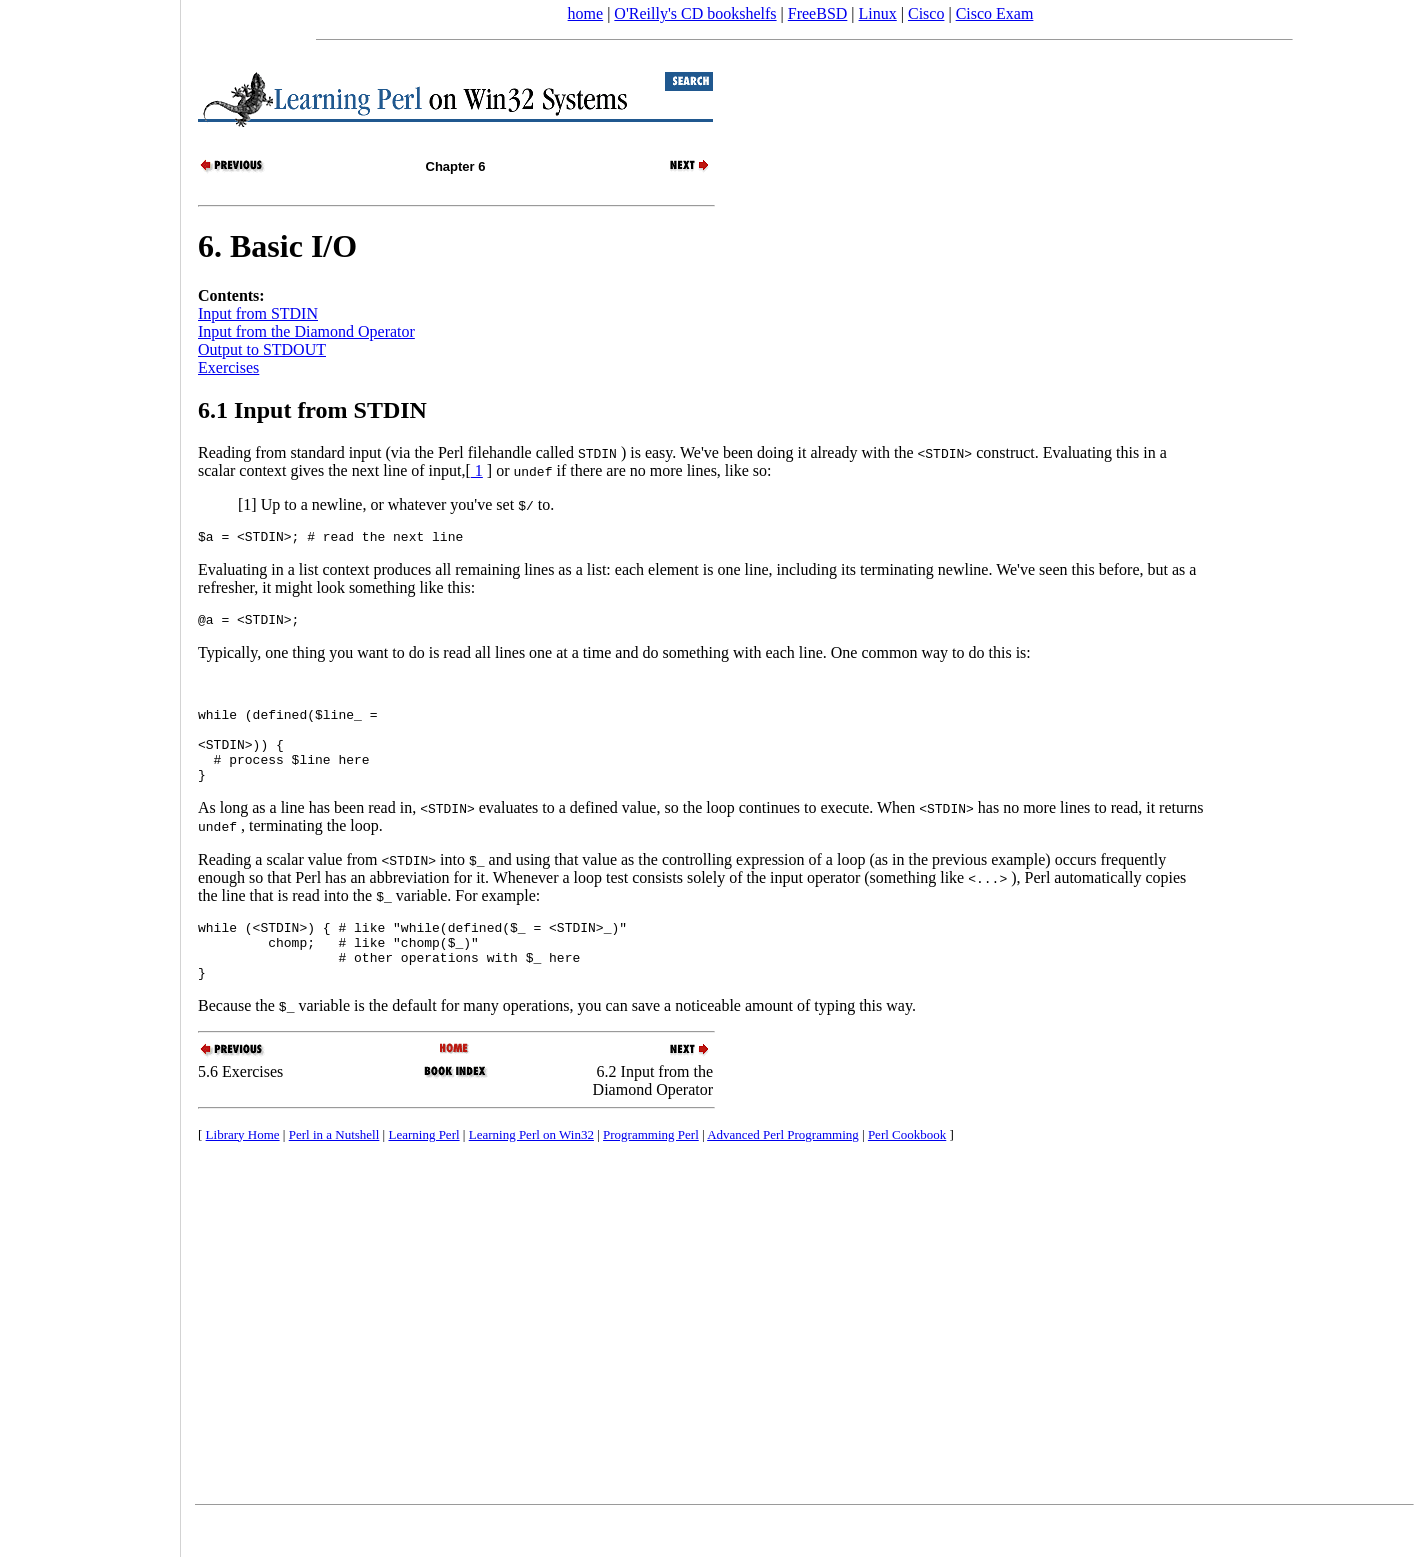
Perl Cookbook (907, 1173)
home (586, 13)
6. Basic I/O (277, 246)
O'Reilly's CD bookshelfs (695, 13)
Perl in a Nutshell (334, 1173)
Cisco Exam (995, 13)
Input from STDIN (258, 313)
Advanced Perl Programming (783, 1173)
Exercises (228, 367)
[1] (247, 504)
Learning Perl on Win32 (531, 1173)
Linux (878, 13)
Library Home (243, 1173)
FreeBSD (818, 13)
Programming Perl (651, 1173)
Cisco (926, 13)
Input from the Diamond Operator (306, 331)
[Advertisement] (90, 772)
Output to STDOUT (262, 349)
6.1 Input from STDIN (312, 410)
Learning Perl (423, 1173)
